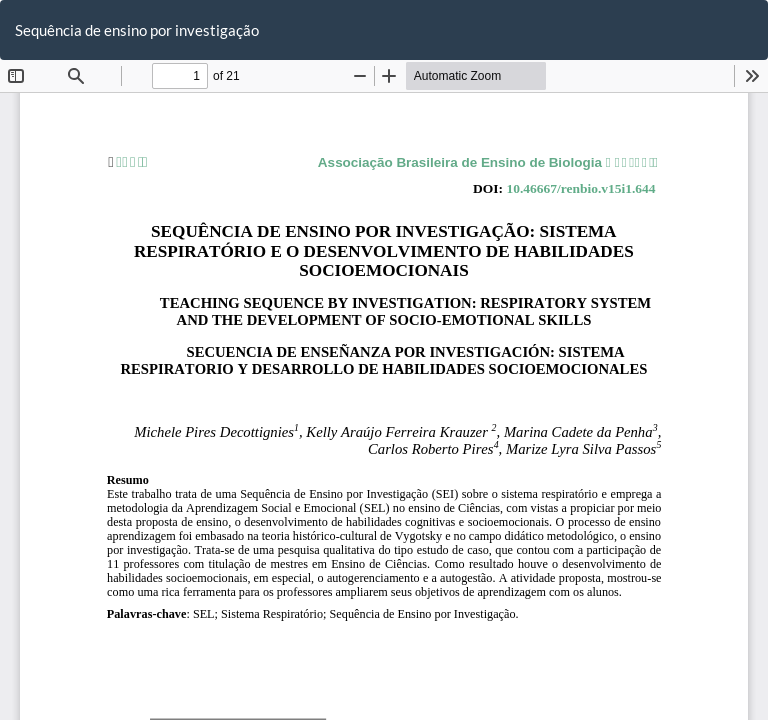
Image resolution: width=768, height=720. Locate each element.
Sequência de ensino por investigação (137, 30)
